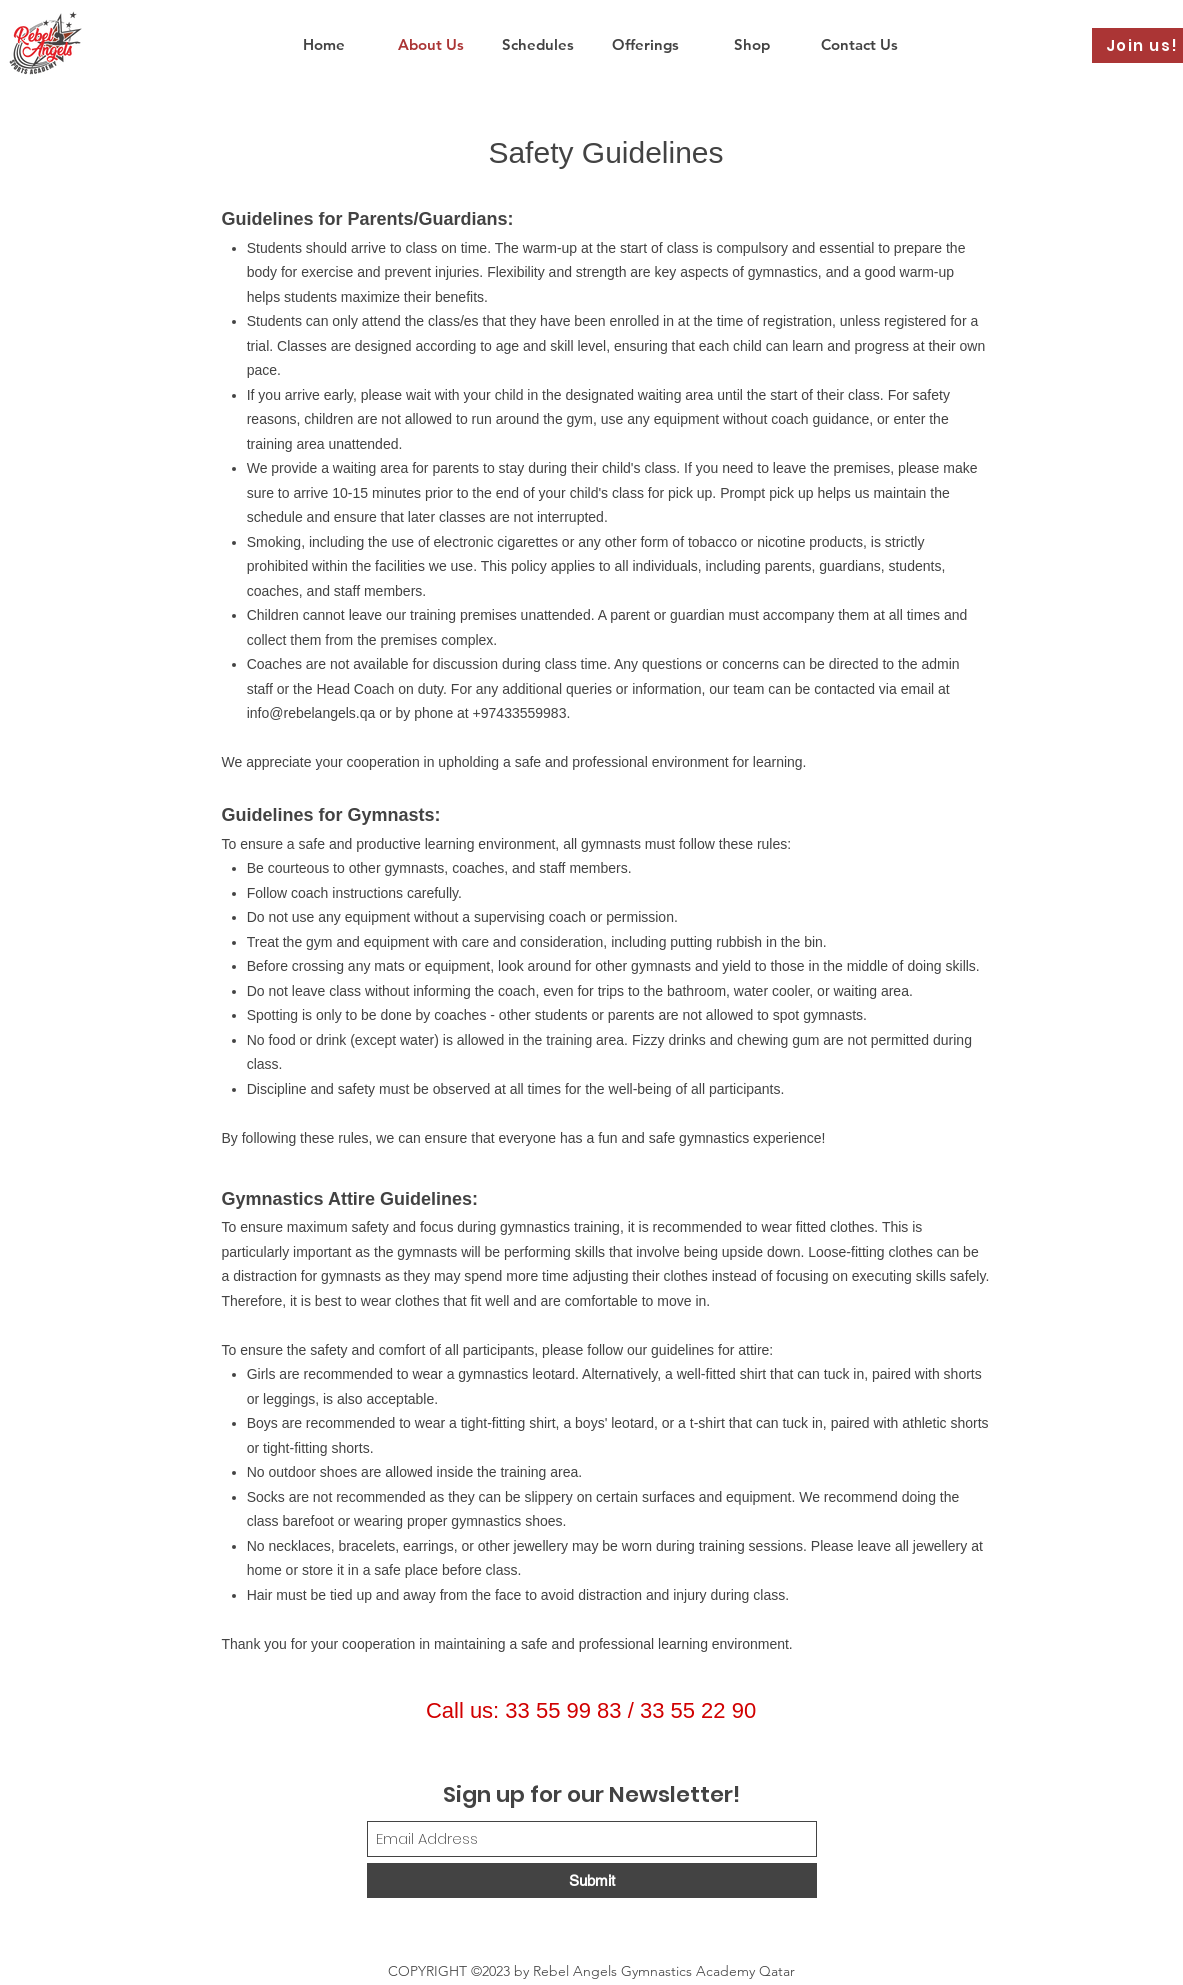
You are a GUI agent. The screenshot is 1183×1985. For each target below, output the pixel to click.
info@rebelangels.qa (311, 713)
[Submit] (592, 1880)
